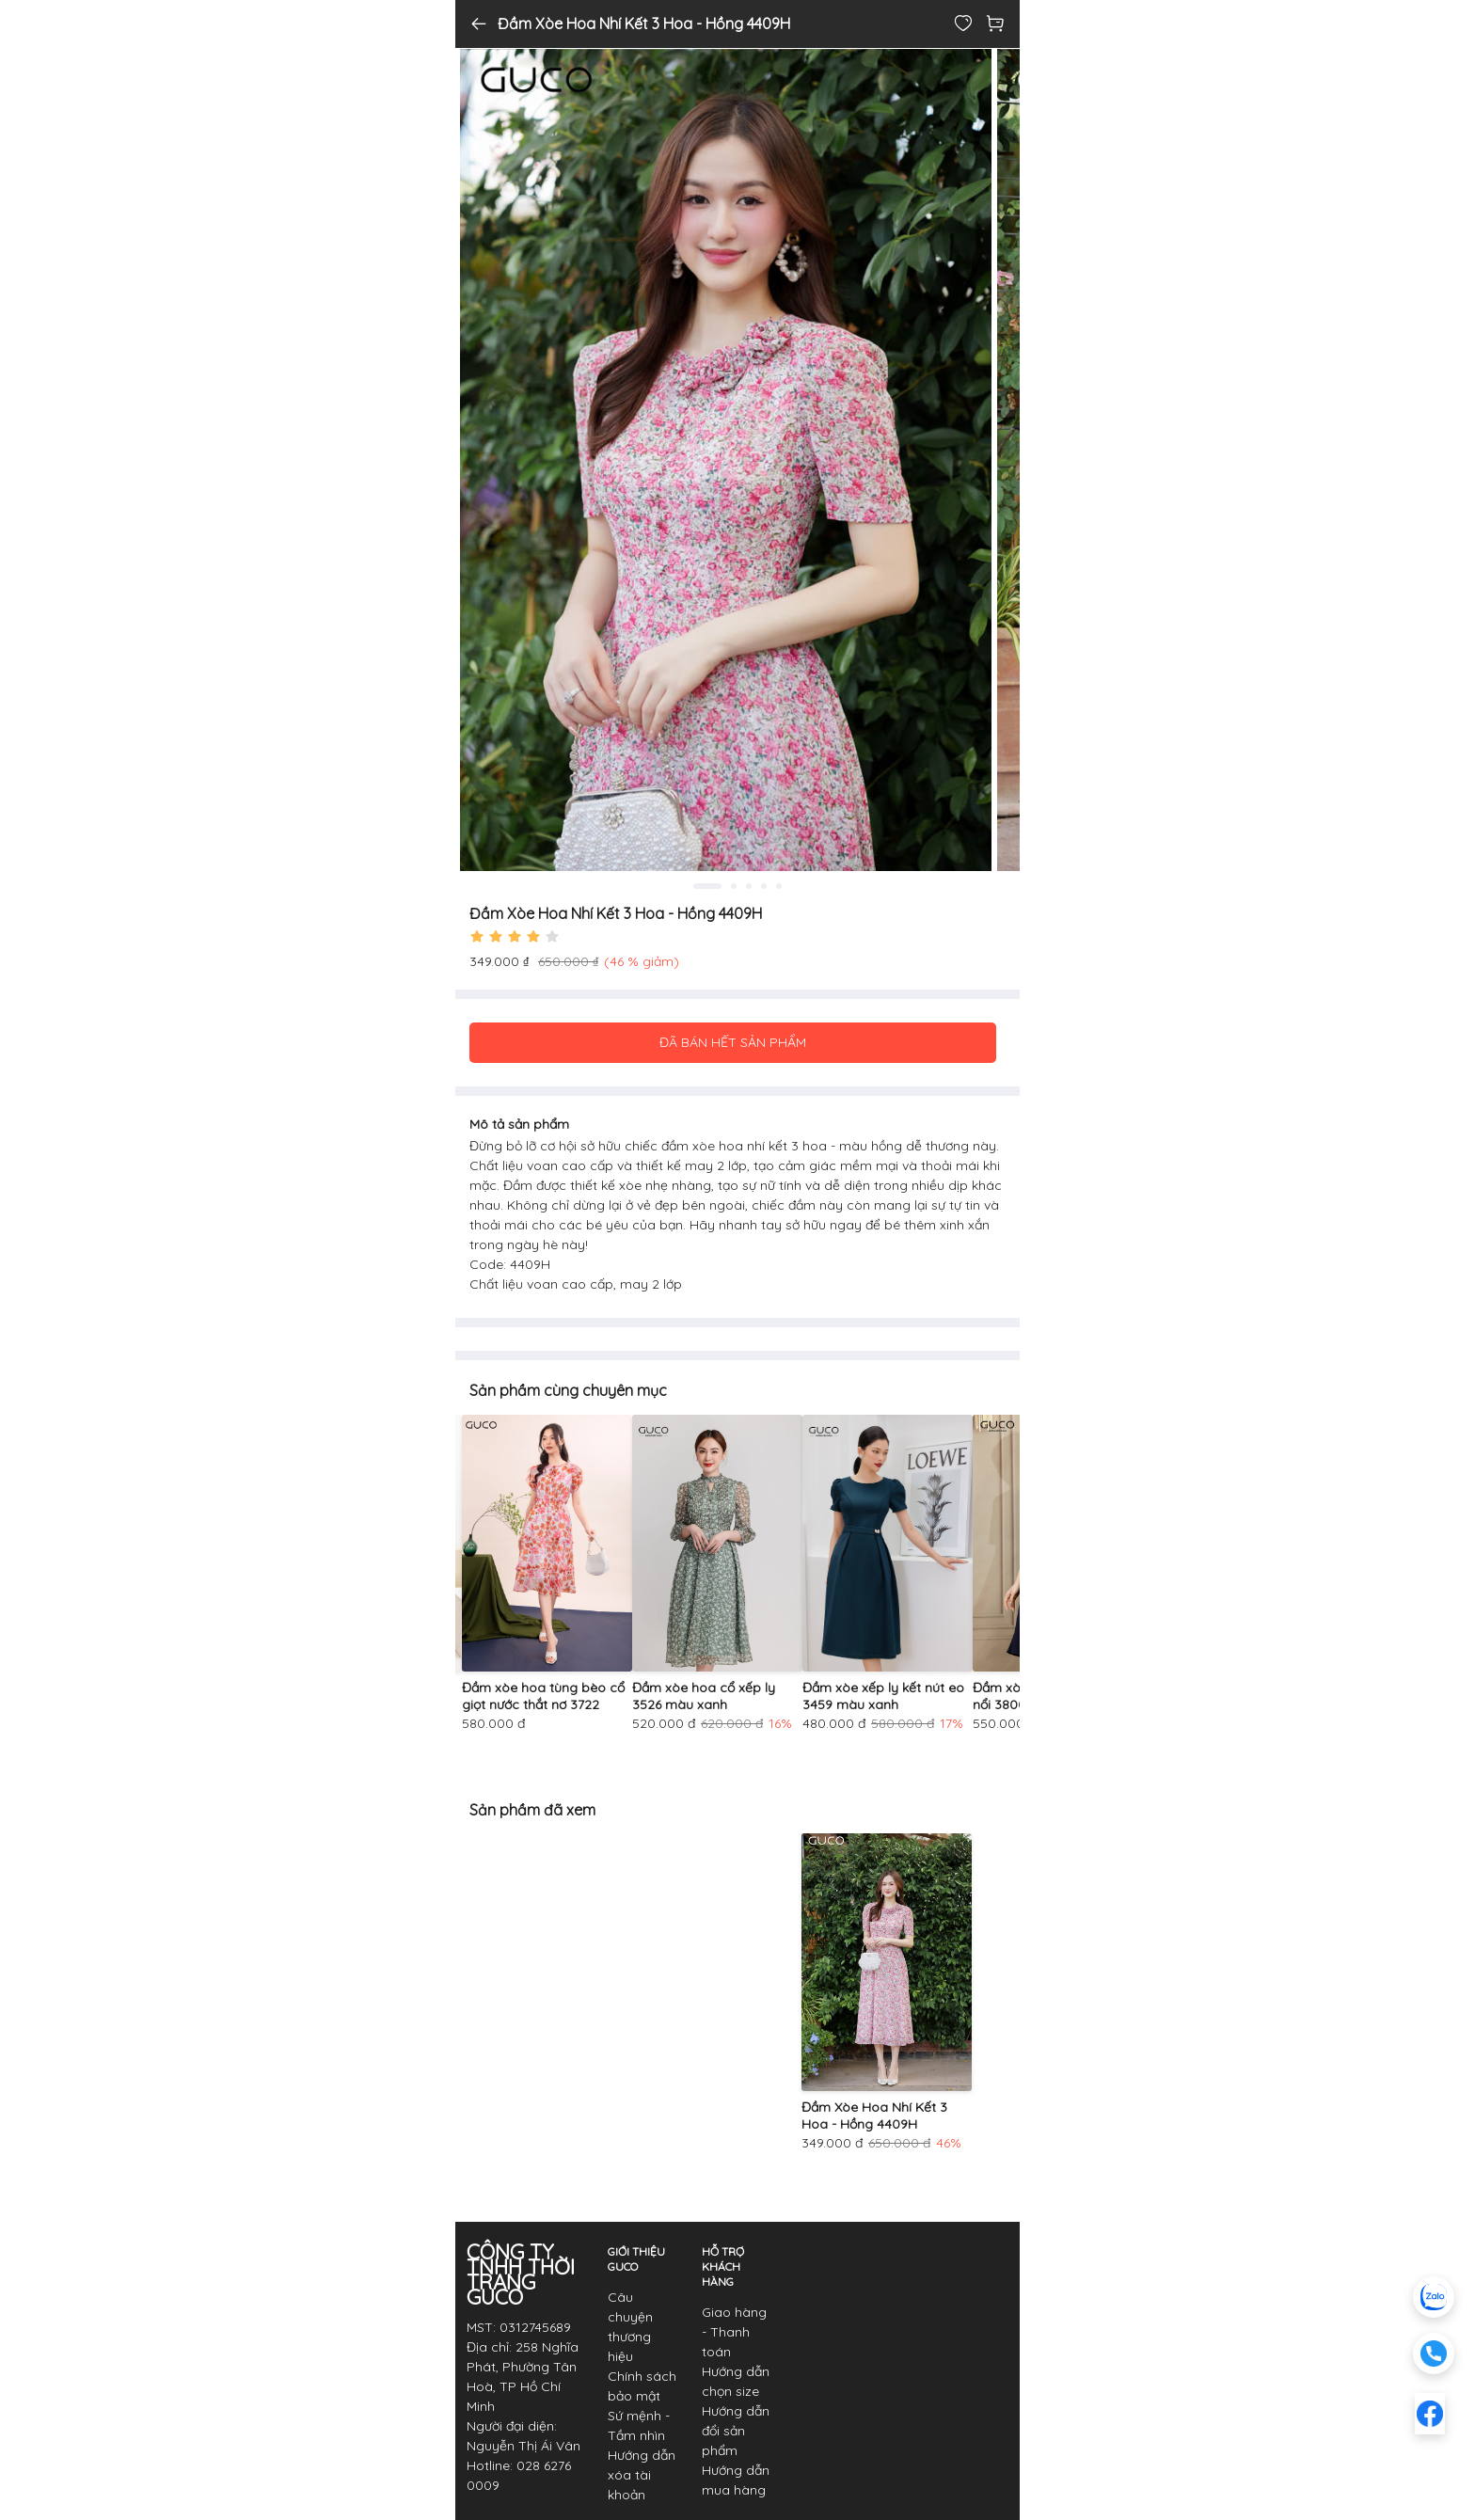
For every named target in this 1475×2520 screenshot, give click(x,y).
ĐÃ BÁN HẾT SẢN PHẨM (732, 1042)
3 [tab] (749, 886)
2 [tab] (734, 886)
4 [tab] (764, 886)
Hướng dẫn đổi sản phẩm (735, 2430)
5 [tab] (779, 886)
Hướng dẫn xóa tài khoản (641, 2475)
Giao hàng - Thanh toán (734, 2332)
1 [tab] (707, 886)
